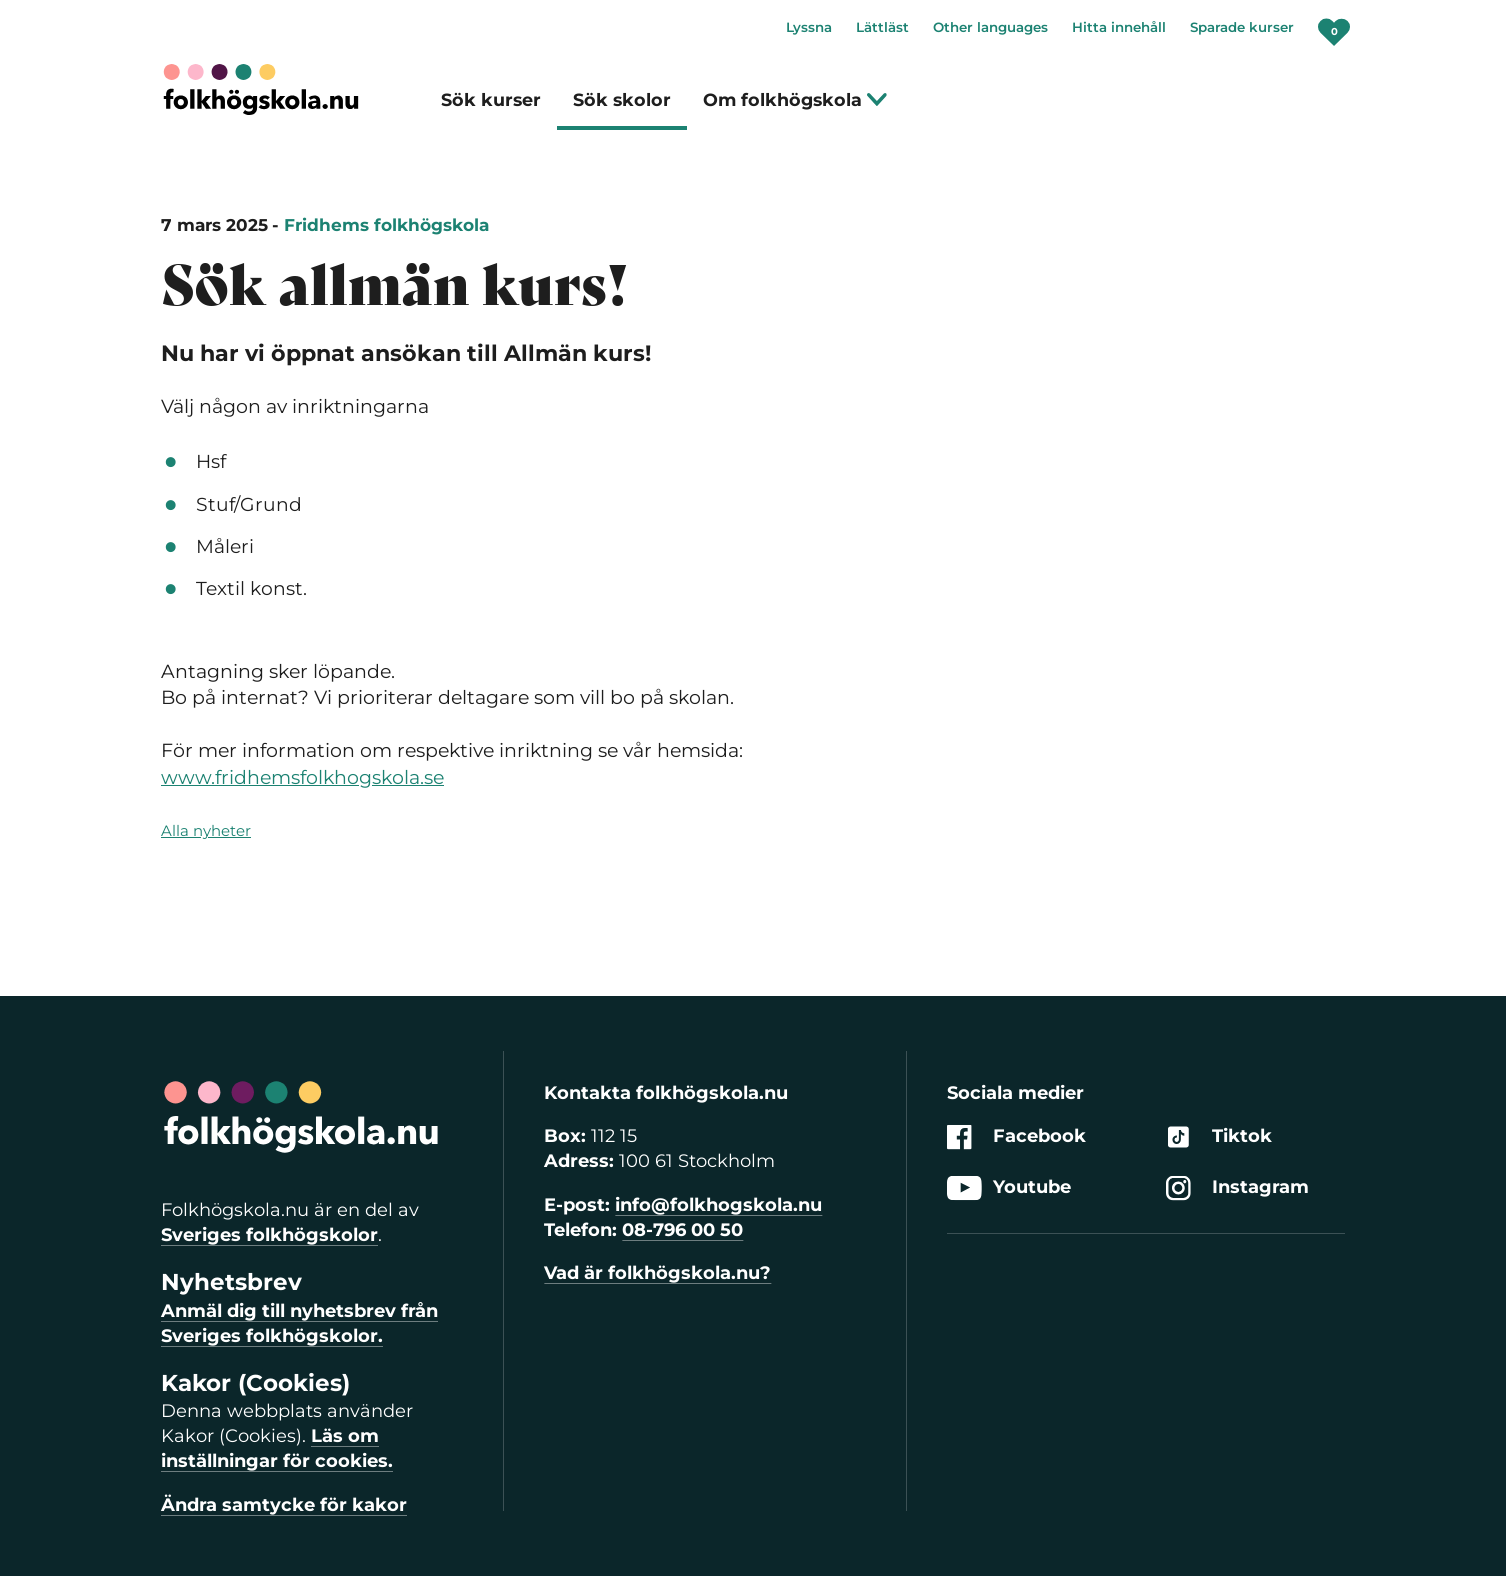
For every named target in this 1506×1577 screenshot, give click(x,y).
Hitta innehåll (1119, 27)
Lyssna (809, 27)
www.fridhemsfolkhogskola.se (302, 777)
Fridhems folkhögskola (386, 225)
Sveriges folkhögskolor (269, 1235)
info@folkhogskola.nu (718, 1205)
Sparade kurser (1242, 27)
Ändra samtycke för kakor (284, 1505)
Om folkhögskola (795, 99)
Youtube (1009, 1188)
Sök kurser (491, 99)
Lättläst (882, 27)
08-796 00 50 (682, 1230)
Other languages (990, 27)
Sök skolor (622, 99)
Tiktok (1219, 1136)
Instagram (1237, 1188)
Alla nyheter (206, 830)
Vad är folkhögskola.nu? (657, 1273)
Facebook (1016, 1136)
